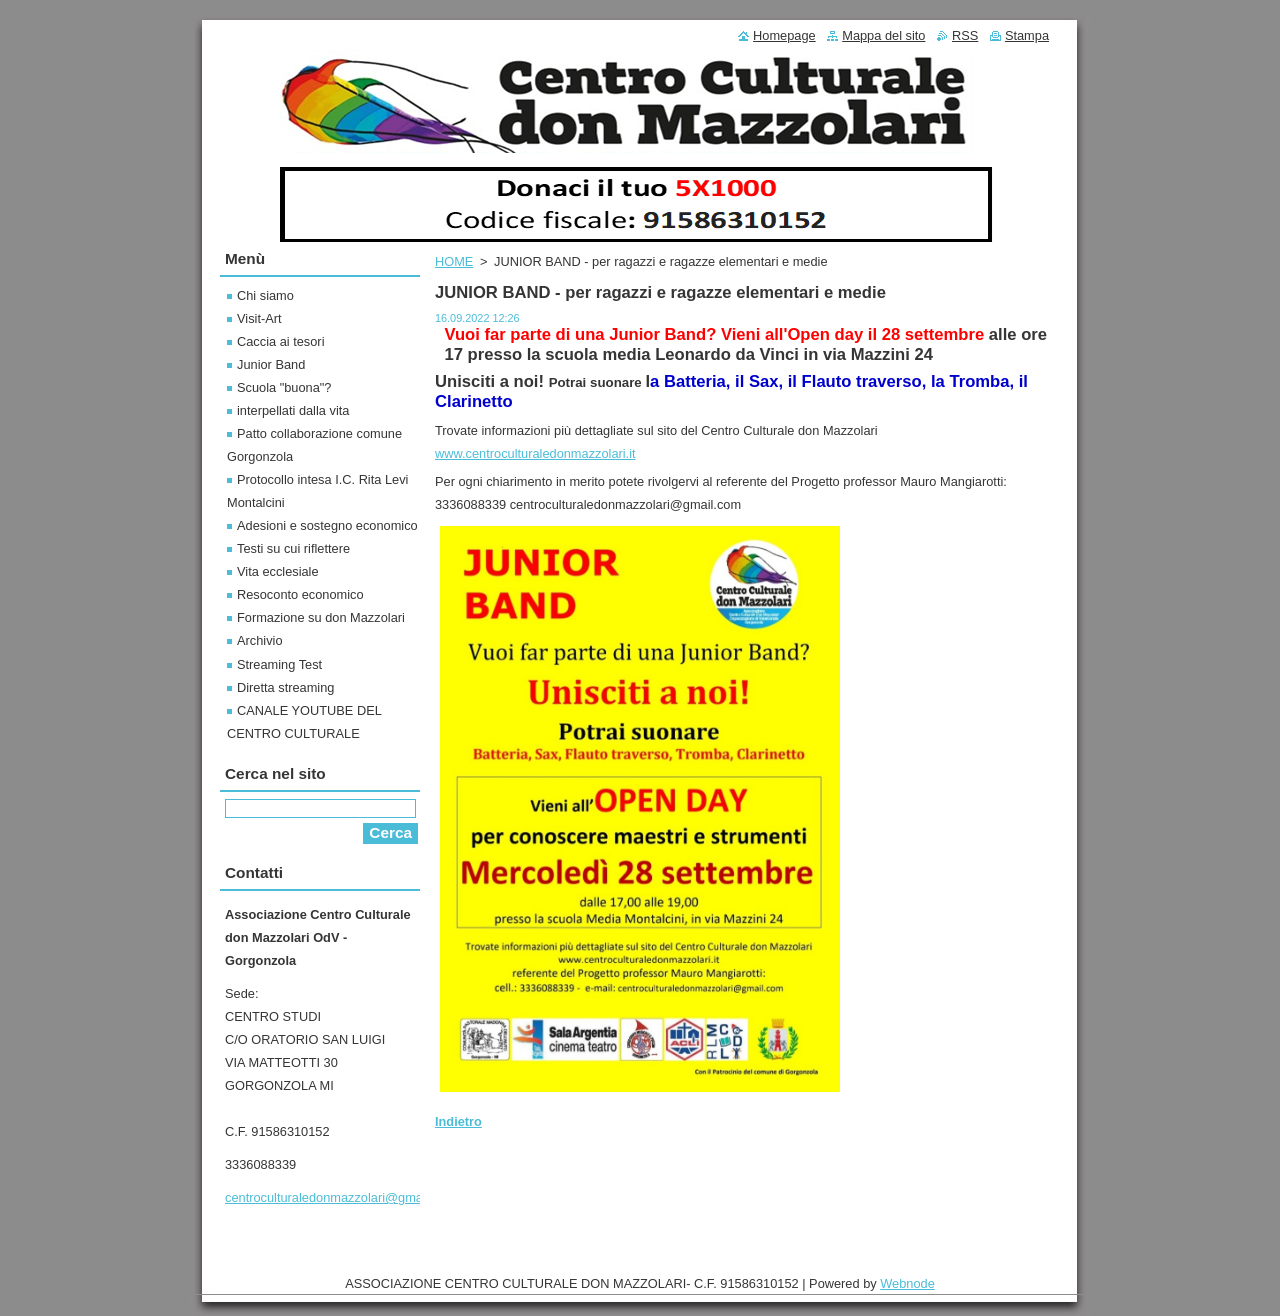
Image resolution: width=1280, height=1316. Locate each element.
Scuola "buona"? (284, 387)
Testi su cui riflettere (293, 548)
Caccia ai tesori (280, 341)
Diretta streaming (285, 687)
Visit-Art (259, 318)
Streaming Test (279, 664)
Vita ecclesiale (278, 571)
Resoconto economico (300, 594)
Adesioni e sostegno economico (327, 525)
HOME (454, 261)
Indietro (458, 1121)
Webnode (907, 1283)
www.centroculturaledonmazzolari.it (535, 453)
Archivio (260, 640)
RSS (965, 35)
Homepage (784, 35)
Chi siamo (265, 295)
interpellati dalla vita (293, 410)
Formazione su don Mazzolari (321, 617)
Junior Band (271, 364)
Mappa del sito (883, 35)
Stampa (1027, 35)
